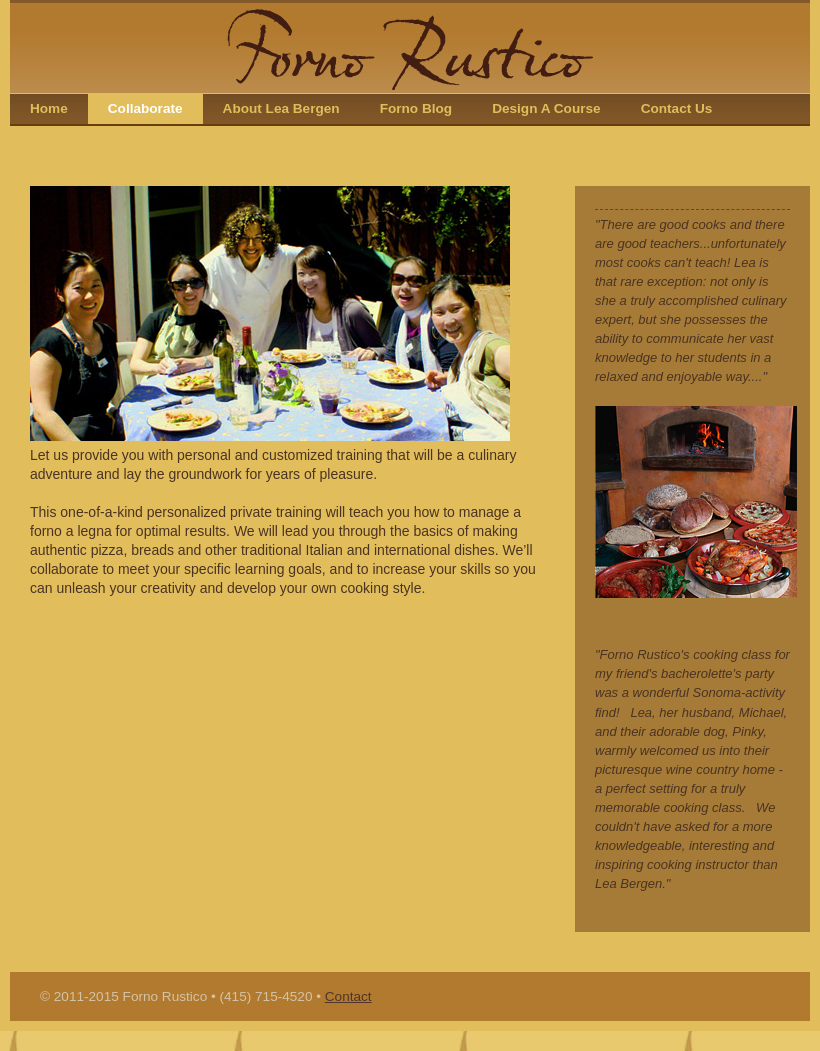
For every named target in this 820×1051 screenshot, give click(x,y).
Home (49, 108)
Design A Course (546, 108)
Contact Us (677, 108)
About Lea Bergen (281, 108)
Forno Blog (416, 108)
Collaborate (145, 108)
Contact (348, 996)
